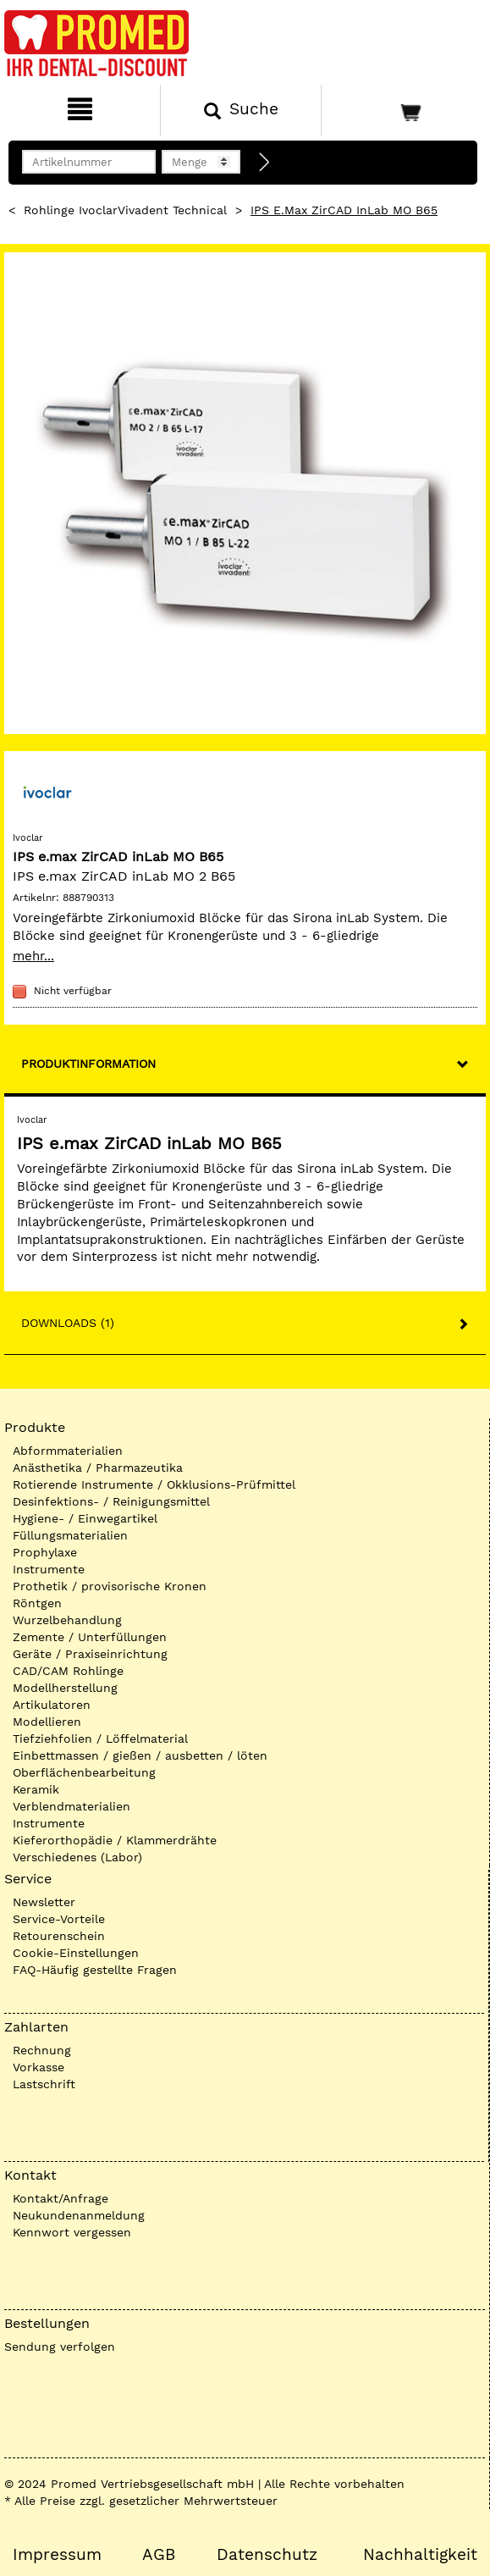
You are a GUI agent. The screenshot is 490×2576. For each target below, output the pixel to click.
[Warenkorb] (404, 110)
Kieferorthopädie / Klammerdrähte (115, 1840)
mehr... (33, 956)
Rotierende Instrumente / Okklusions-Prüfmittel (154, 1484)
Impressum (57, 2555)
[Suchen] (240, 110)
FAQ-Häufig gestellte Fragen (95, 1969)
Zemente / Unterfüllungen (90, 1637)
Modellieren (47, 1721)
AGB (158, 2555)
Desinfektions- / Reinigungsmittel (111, 1501)
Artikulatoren (52, 1704)
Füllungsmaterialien (70, 1535)
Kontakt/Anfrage (60, 2198)
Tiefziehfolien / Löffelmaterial (100, 1738)
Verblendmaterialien (71, 1806)
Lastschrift (44, 2084)
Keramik (36, 1789)
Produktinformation (88, 1063)
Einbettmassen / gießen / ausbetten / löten (140, 1755)
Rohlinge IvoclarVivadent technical (125, 210)
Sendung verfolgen (59, 2346)
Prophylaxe (45, 1552)
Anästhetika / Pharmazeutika (98, 1467)
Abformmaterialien (68, 1450)
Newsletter (44, 1902)
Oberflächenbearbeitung (84, 1772)
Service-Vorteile (59, 1919)
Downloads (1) (67, 1322)
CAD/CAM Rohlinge (68, 1671)
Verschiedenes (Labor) (77, 1857)
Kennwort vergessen (72, 2232)
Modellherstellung (65, 1687)
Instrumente (49, 1569)
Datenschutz (267, 2555)
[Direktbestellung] (265, 162)
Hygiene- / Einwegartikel (85, 1518)
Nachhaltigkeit (420, 2555)
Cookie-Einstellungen (76, 1953)
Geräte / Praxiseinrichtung (90, 1654)
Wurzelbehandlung (67, 1620)
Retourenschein (59, 1936)
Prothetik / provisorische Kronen (109, 1586)
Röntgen (37, 1603)
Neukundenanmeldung (79, 2215)
